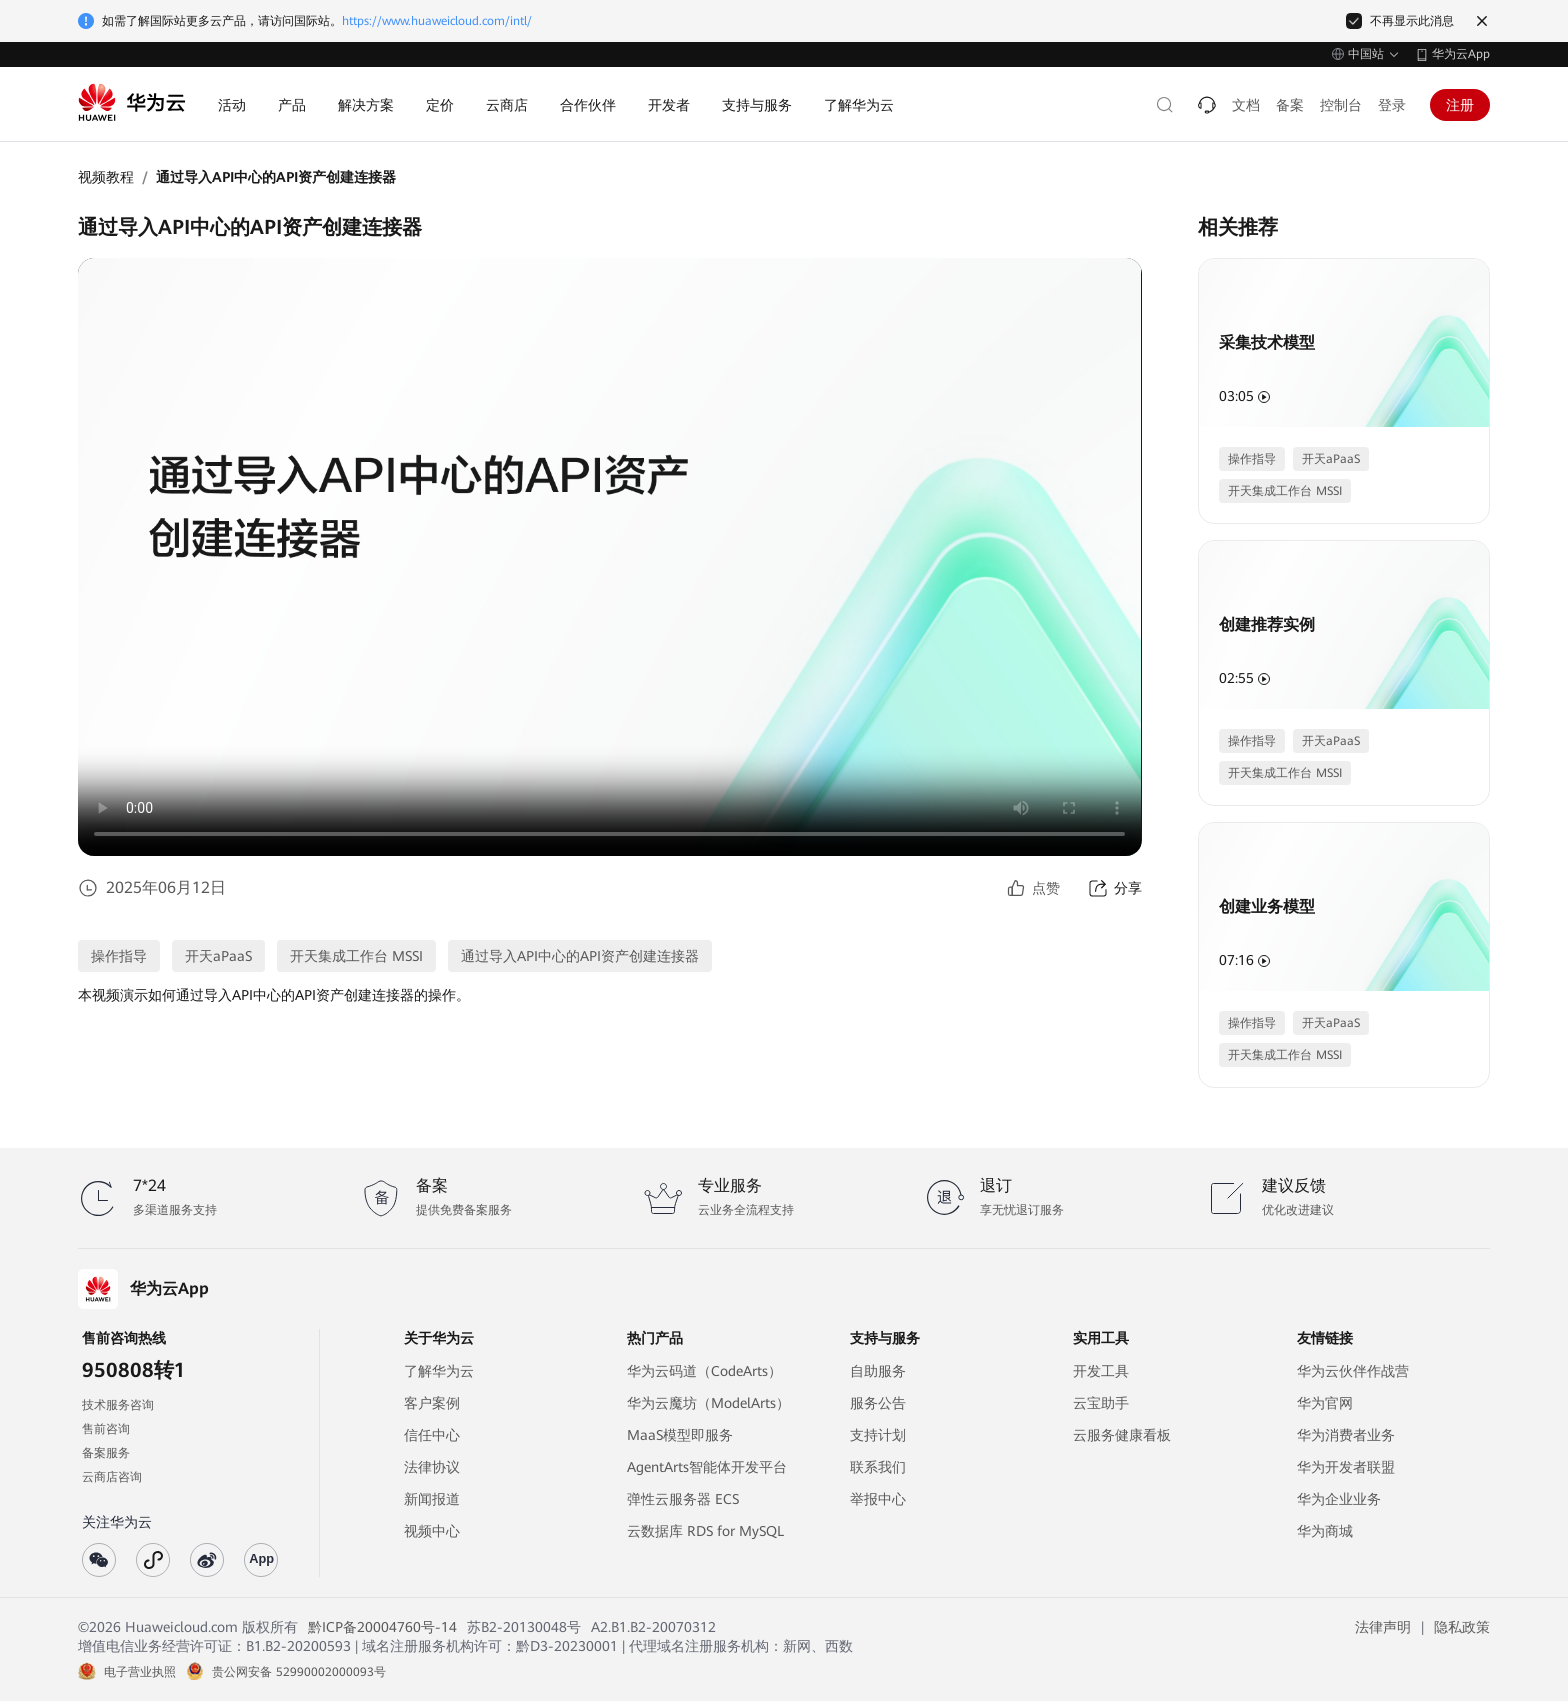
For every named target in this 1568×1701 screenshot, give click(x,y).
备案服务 (106, 1453)
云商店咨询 (112, 1477)
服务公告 (878, 1403)
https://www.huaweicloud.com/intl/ (437, 21)
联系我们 (878, 1467)
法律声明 (1383, 1627)
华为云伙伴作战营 (1353, 1371)
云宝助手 (1101, 1403)
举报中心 (878, 1499)
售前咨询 (106, 1429)
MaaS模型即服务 (680, 1435)
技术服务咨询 (118, 1405)
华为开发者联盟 (1346, 1467)
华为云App (1461, 54)
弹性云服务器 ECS (683, 1499)
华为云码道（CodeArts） (704, 1371)
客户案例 (432, 1403)
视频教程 (106, 177)
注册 (1460, 105)
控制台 (1341, 105)
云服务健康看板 (1122, 1435)
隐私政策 (1462, 1627)
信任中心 (432, 1435)
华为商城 (1325, 1531)
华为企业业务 (1339, 1499)
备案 (1290, 105)
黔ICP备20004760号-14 (382, 1627)
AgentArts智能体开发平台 (707, 1467)
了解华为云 (439, 1371)
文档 (1246, 105)
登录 (1392, 105)
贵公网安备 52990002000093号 (299, 1672)
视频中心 (432, 1531)
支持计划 (878, 1435)
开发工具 (1101, 1371)
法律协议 (432, 1467)
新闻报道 (432, 1499)
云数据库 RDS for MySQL (705, 1531)
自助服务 (878, 1371)
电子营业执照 (140, 1672)
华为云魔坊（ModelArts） (708, 1403)
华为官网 (1325, 1403)
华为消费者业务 (1346, 1435)
